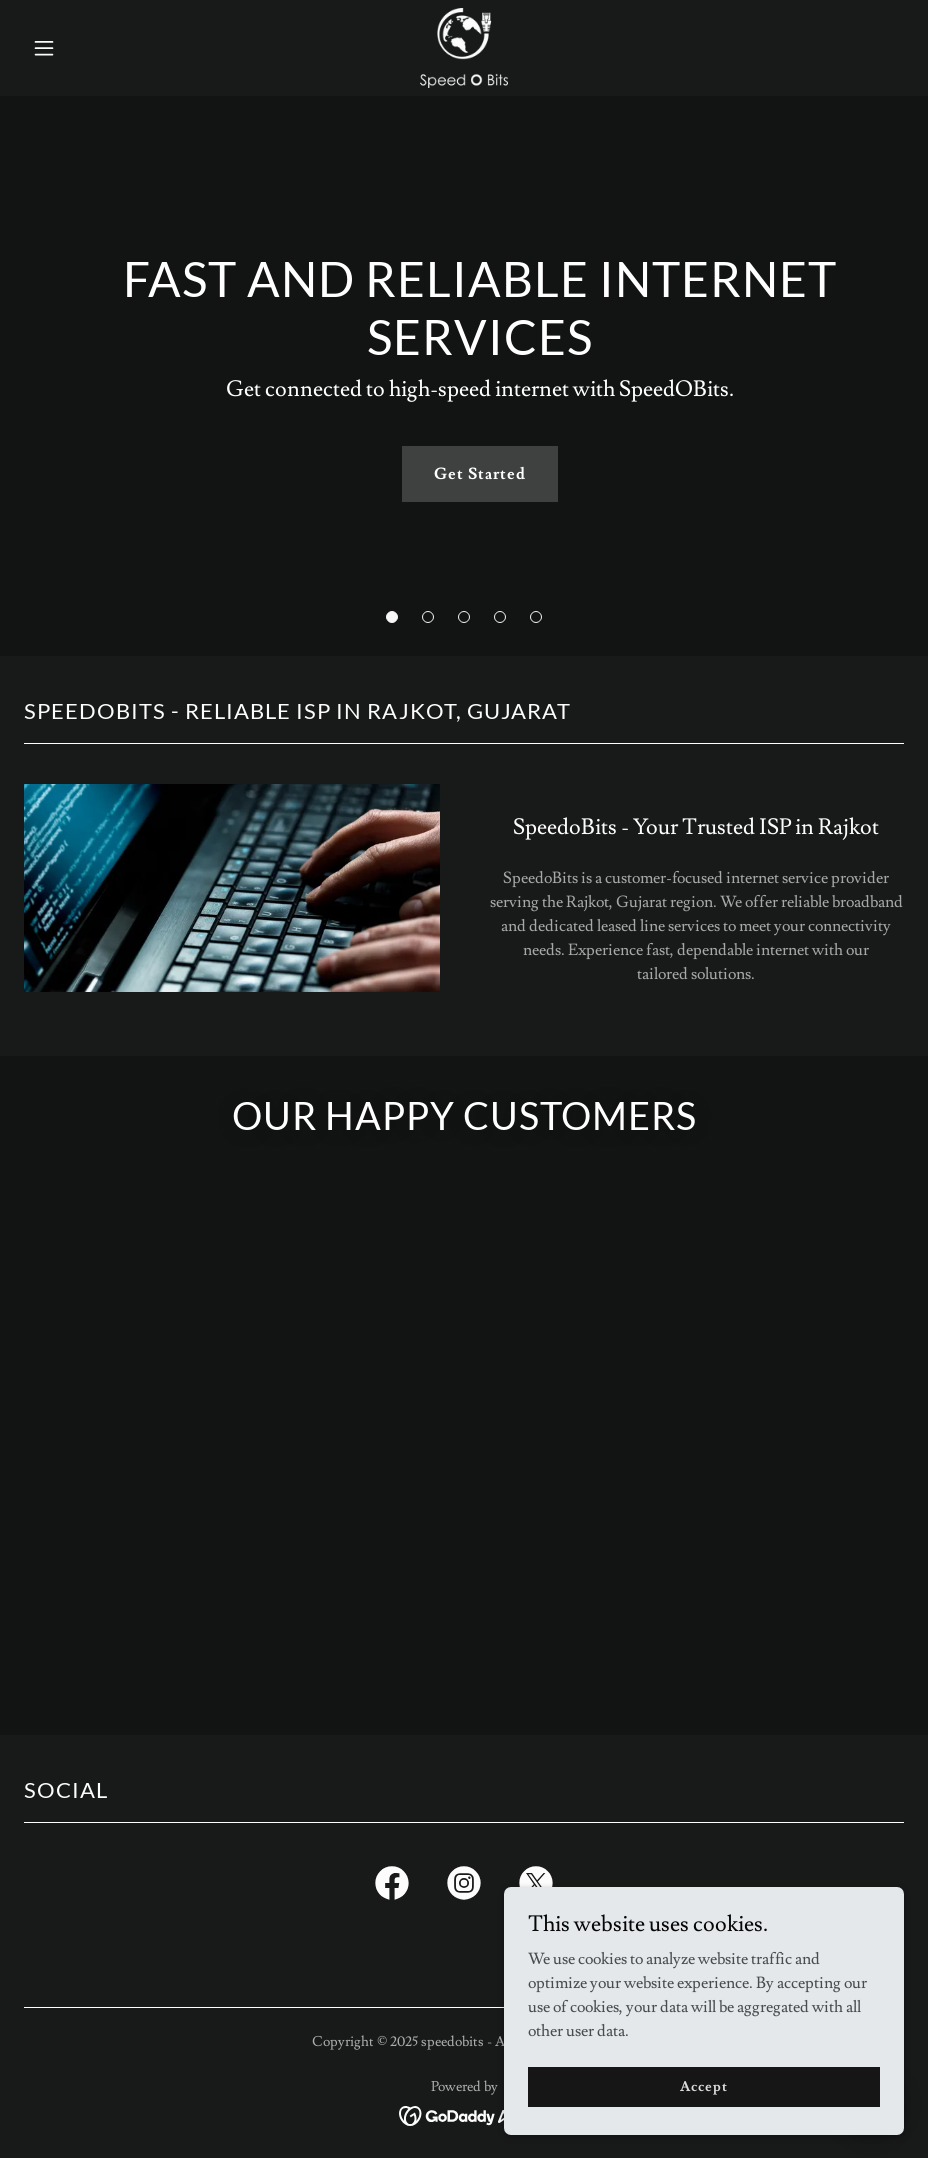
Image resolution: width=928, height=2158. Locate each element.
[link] (464, 48)
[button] (90, 48)
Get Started (480, 474)
